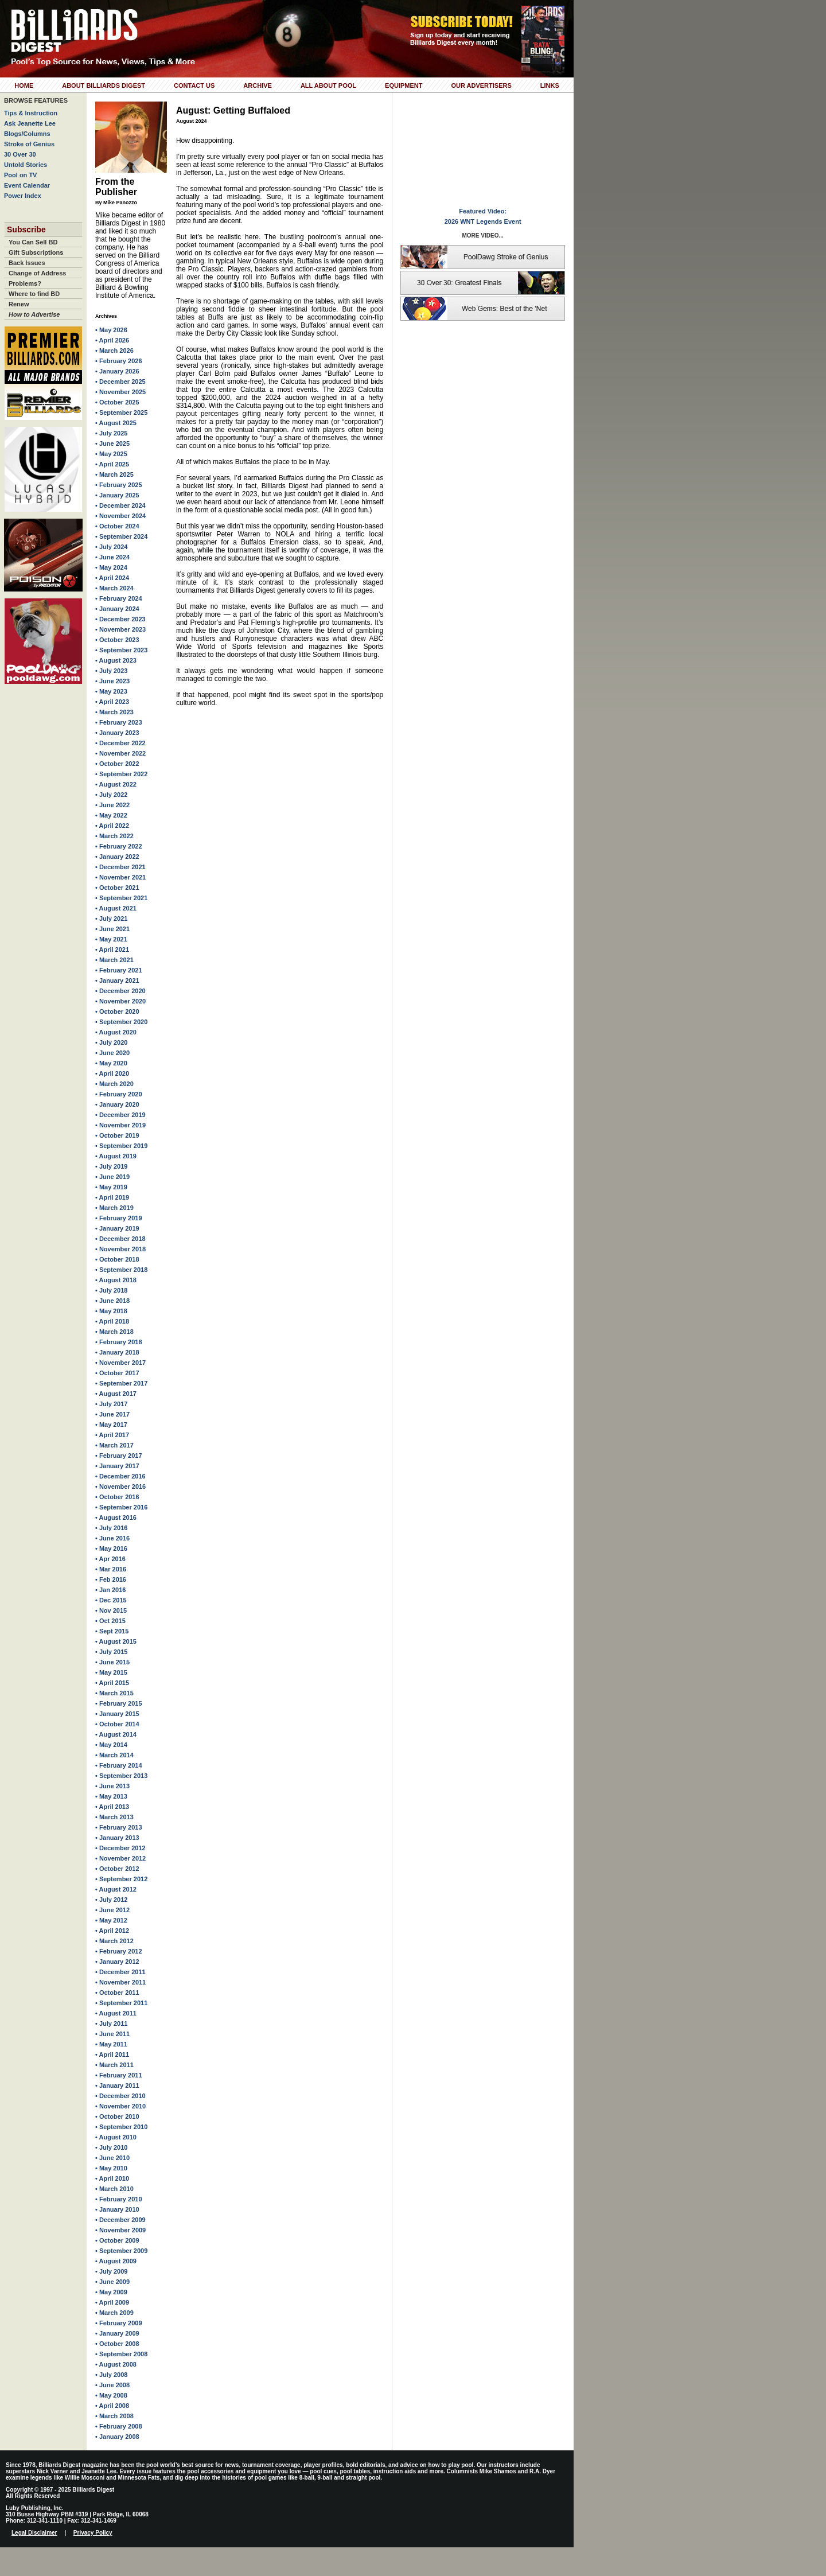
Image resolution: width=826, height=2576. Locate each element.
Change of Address (37, 273)
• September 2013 (121, 1775)
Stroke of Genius (29, 144)
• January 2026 (117, 371)
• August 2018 (116, 1280)
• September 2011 (121, 2002)
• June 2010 (112, 2157)
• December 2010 (120, 2095)
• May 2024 (111, 567)
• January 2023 (117, 732)
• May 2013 (111, 1796)
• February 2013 (118, 1827)
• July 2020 (111, 1042)
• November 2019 (120, 1125)
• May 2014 (111, 1744)
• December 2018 (120, 1238)
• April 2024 (112, 577)
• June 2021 (112, 928)
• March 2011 (114, 2064)
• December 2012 (120, 1848)
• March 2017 (114, 1445)
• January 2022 (117, 856)
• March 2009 (114, 2312)
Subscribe (26, 229)
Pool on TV (20, 175)
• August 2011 (116, 2013)
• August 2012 (116, 1889)
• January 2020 (117, 1104)
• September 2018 (121, 1269)
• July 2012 (111, 1899)
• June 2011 (112, 2033)
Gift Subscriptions (36, 252)
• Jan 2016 (110, 1589)
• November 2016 (120, 1486)
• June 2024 (112, 557)
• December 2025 (120, 381)
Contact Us (194, 85)
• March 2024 (114, 588)
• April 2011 (112, 2054)
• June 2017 (112, 1414)
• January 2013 (117, 1837)
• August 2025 (116, 422)
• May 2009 (111, 2292)
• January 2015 (117, 1713)
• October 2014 (117, 1724)
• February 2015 (118, 1703)
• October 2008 (117, 2343)
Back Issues (27, 262)
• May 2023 (111, 691)
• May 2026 (111, 329)
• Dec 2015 (111, 1600)
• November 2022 (120, 753)
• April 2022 (112, 825)
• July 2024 (111, 546)
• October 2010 (117, 2116)
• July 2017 (111, 1403)
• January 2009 (117, 2333)
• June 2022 (112, 804)
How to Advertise (34, 314)
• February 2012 (118, 1951)
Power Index (22, 195)
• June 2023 (112, 681)
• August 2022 (116, 784)
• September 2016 (121, 1507)
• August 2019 (116, 1156)
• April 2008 (112, 2405)
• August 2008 (116, 2364)
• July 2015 (111, 1651)
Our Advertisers (481, 85)
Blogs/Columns (27, 133)
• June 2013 (112, 1786)
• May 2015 (111, 1672)
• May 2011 (111, 2044)
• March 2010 (114, 2188)
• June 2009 (112, 2281)
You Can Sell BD (33, 242)
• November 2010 (120, 2106)
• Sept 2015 (111, 1631)
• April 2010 (112, 2178)
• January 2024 (117, 608)
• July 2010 (111, 2147)
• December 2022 (120, 743)
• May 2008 (111, 2395)
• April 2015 (112, 1682)
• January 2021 (117, 980)
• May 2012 (111, 1920)
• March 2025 (114, 474)
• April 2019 (112, 1197)
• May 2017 (111, 1424)
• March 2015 (114, 1693)
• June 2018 (112, 1300)
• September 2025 (121, 412)
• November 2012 (120, 1858)
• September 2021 (121, 897)
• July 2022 (111, 794)
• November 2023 (120, 629)
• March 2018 (114, 1331)
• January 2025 (117, 495)
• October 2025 (117, 402)
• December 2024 (120, 505)
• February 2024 (118, 598)
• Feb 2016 (110, 1579)
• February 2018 (118, 1341)
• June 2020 (112, 1052)
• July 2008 (111, 2374)
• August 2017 (116, 1393)
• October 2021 (117, 887)
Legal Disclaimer (34, 2533)
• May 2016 (111, 1548)
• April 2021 (112, 949)
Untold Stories (25, 164)
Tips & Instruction (30, 113)
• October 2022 (117, 763)
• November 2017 (120, 1362)
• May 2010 (111, 2168)
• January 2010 (117, 2209)
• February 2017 (118, 1455)
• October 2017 (117, 1372)
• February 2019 (118, 1218)
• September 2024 (121, 536)
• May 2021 (111, 939)
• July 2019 (111, 1166)
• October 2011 (117, 1992)
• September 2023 (121, 650)
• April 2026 (112, 340)
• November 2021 (120, 877)
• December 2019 (120, 1114)
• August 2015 (116, 1641)
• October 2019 (117, 1135)
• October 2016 (117, 1496)
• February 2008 (118, 2426)
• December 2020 (120, 990)
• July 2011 (111, 2023)
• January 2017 (117, 1465)
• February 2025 (118, 484)
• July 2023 (111, 670)
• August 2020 (116, 1032)
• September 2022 (121, 774)
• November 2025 (120, 391)
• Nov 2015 (111, 1610)
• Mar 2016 (110, 1569)
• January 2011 (117, 2085)
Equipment (403, 85)
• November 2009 (120, 2230)
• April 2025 (112, 464)
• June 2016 (112, 1538)
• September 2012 (121, 1878)
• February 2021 (118, 970)
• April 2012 (112, 1930)
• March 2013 (114, 1817)
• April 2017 (112, 1434)
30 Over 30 (20, 154)
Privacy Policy (92, 2533)
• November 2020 (120, 1001)
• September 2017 (121, 1383)
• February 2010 (118, 2199)
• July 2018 (111, 1290)
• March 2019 (114, 1207)
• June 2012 (112, 1909)
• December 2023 (120, 619)
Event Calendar (27, 185)
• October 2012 (117, 1868)
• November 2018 (120, 1249)
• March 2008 (114, 2415)
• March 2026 (114, 350)
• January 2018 (117, 1352)
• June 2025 (112, 443)
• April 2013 (112, 1806)
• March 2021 (114, 959)
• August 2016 (116, 1517)
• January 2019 (117, 1228)
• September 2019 (121, 1145)
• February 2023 (118, 722)
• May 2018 (111, 1311)
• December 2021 (120, 866)
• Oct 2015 (110, 1620)
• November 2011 (120, 1982)
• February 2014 (118, 1765)
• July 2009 (111, 2271)
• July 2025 (111, 433)
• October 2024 (117, 526)
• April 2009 (112, 2302)
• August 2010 (116, 2137)
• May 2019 (111, 1187)
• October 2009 (117, 2240)
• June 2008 (112, 2385)
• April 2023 (112, 701)
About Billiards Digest (103, 85)
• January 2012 (117, 1961)
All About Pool (328, 85)
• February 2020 (118, 1094)
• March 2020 (114, 1083)
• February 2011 (118, 2075)
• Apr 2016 (110, 1558)
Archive (257, 85)
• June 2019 (112, 1176)
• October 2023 (117, 639)
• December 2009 (120, 2219)
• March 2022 (114, 835)
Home (23, 85)
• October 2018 (117, 1259)
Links (549, 85)
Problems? (25, 283)
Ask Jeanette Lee (30, 123)
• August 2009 (116, 2261)
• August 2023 (116, 660)
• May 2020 (111, 1063)
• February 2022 (118, 846)
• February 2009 (118, 2323)
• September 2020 (121, 1021)
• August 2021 (116, 908)
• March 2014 (114, 1755)
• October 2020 (117, 1011)
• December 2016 (120, 1476)
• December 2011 (120, 1971)
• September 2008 (121, 2354)
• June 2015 (112, 1662)
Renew (19, 304)
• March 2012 (114, 1940)
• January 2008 (117, 2436)
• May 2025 (111, 453)
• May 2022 (111, 815)
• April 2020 (112, 1073)
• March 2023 (114, 712)
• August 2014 (116, 1734)
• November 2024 (120, 515)
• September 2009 (121, 2250)
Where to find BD (34, 293)
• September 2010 (121, 2126)
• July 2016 (111, 1527)
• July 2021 (111, 918)
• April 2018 (112, 1321)
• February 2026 (118, 360)
